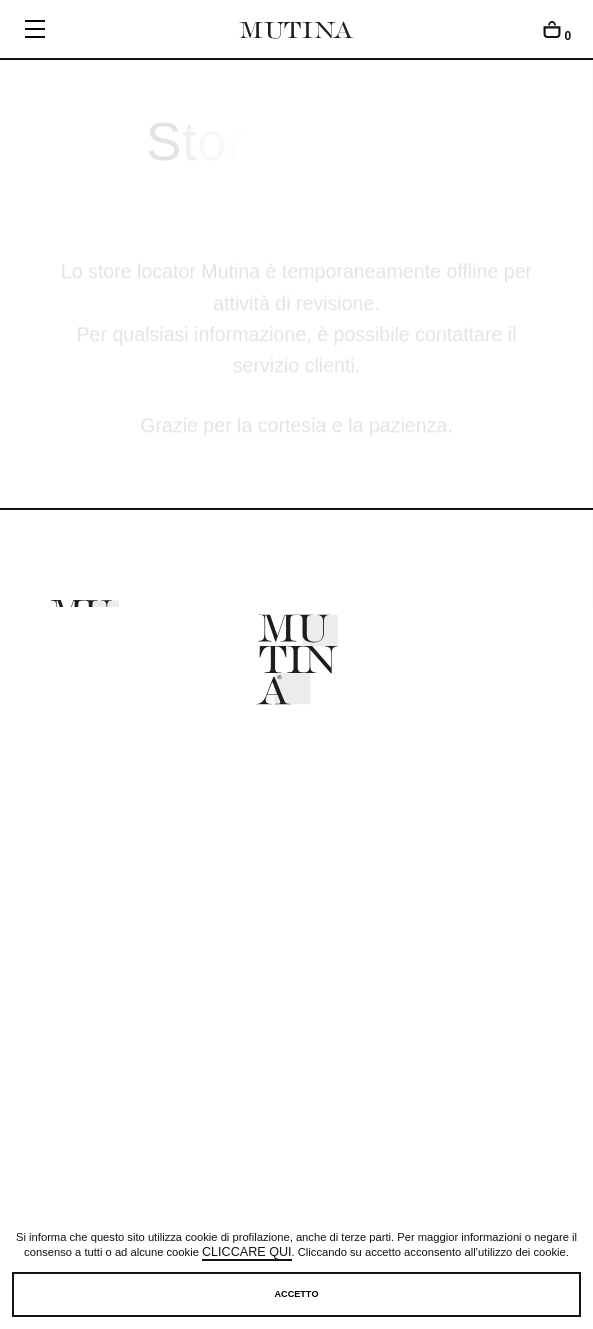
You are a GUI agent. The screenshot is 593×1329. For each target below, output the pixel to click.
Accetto (297, 1294)
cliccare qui (247, 1253)
